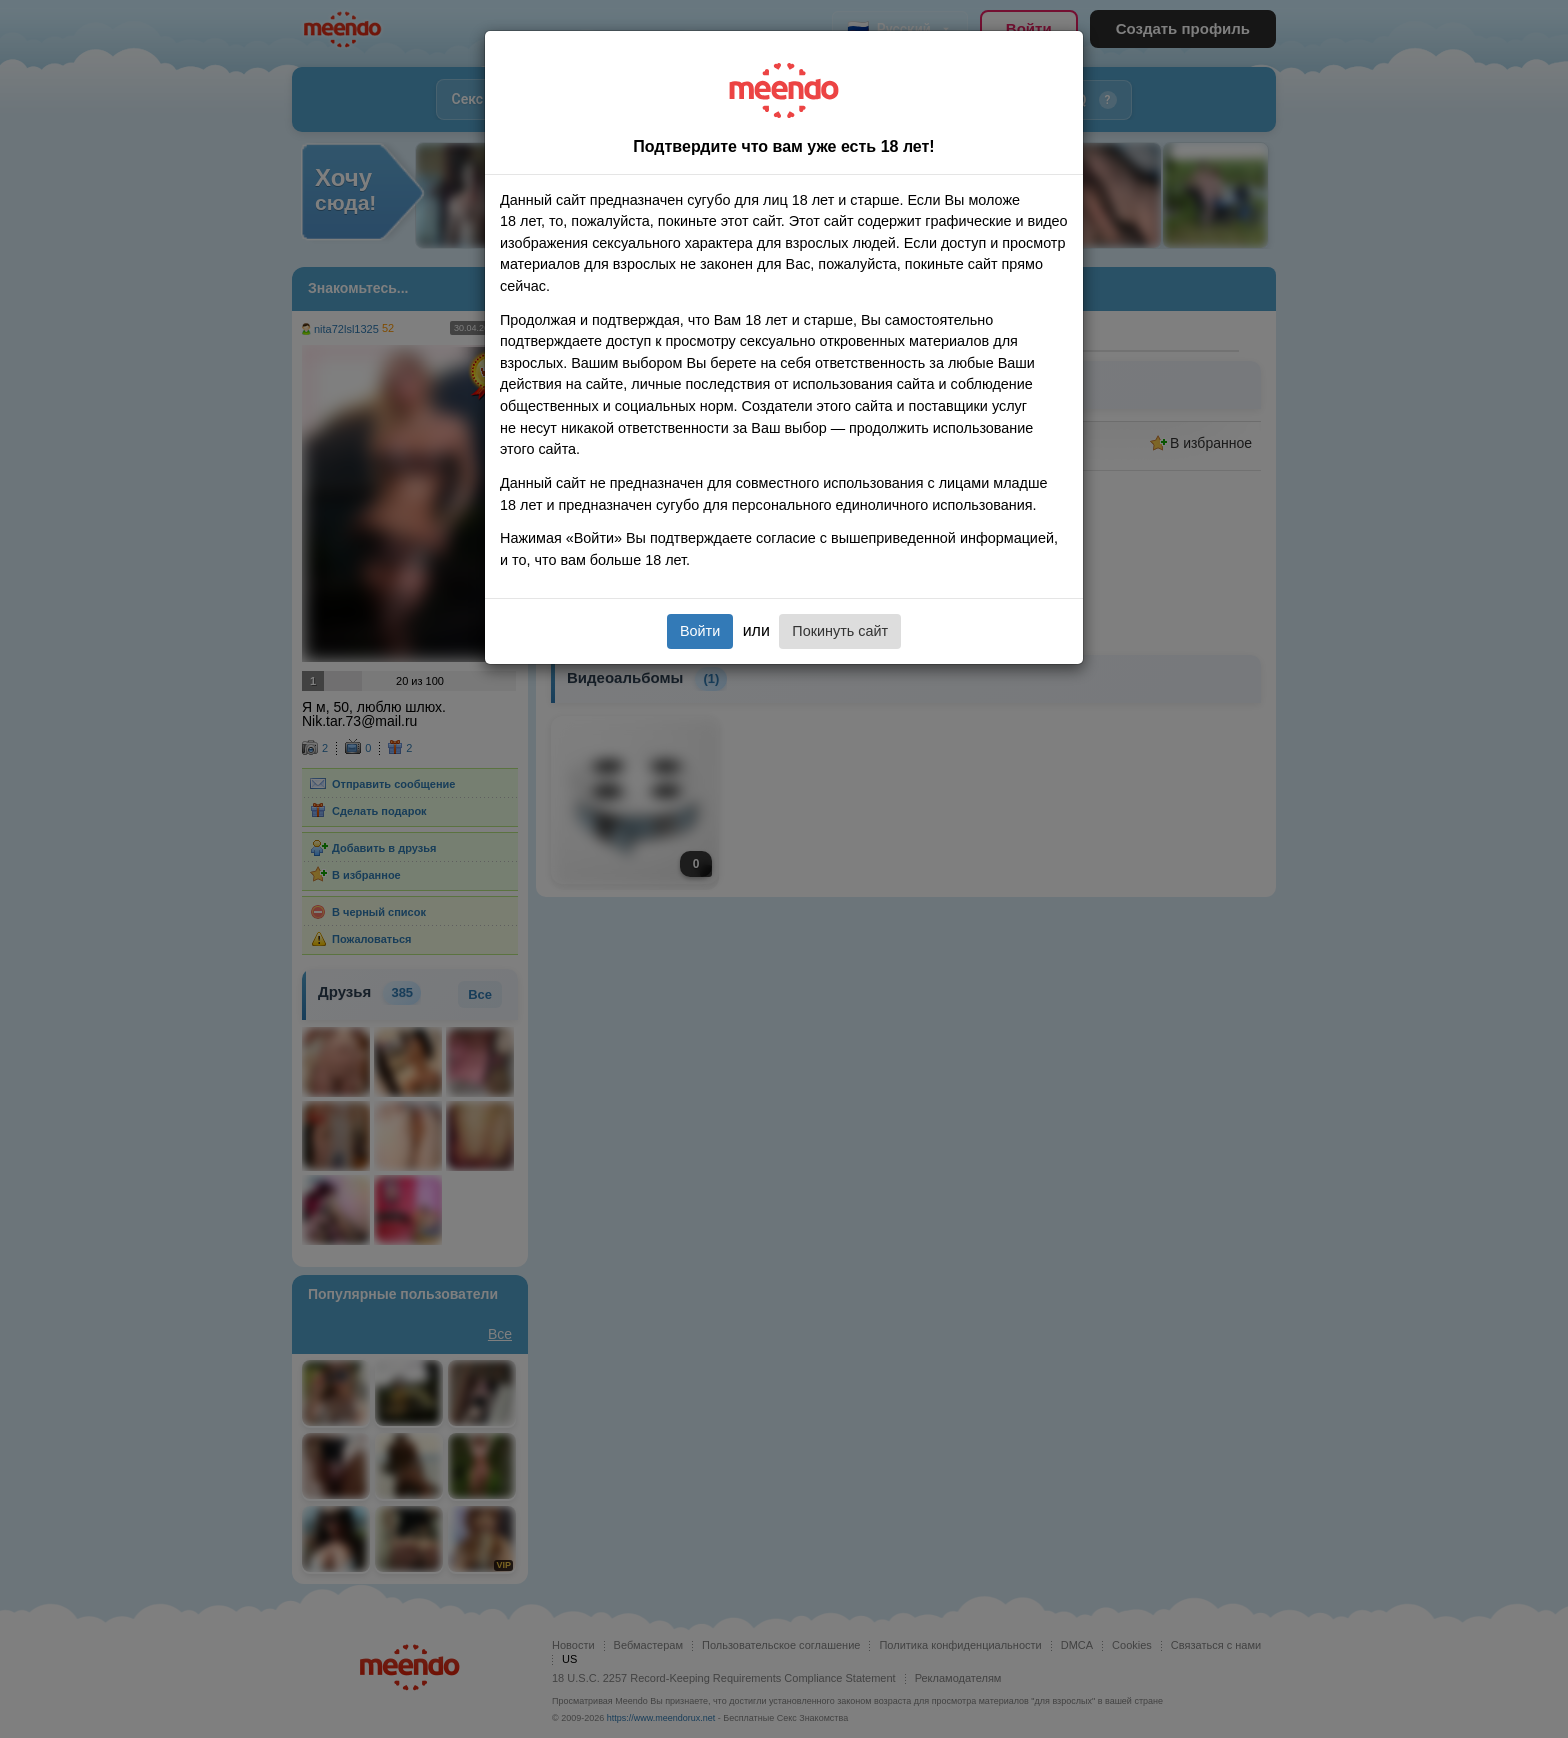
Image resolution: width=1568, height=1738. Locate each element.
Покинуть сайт (840, 631)
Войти (700, 631)
